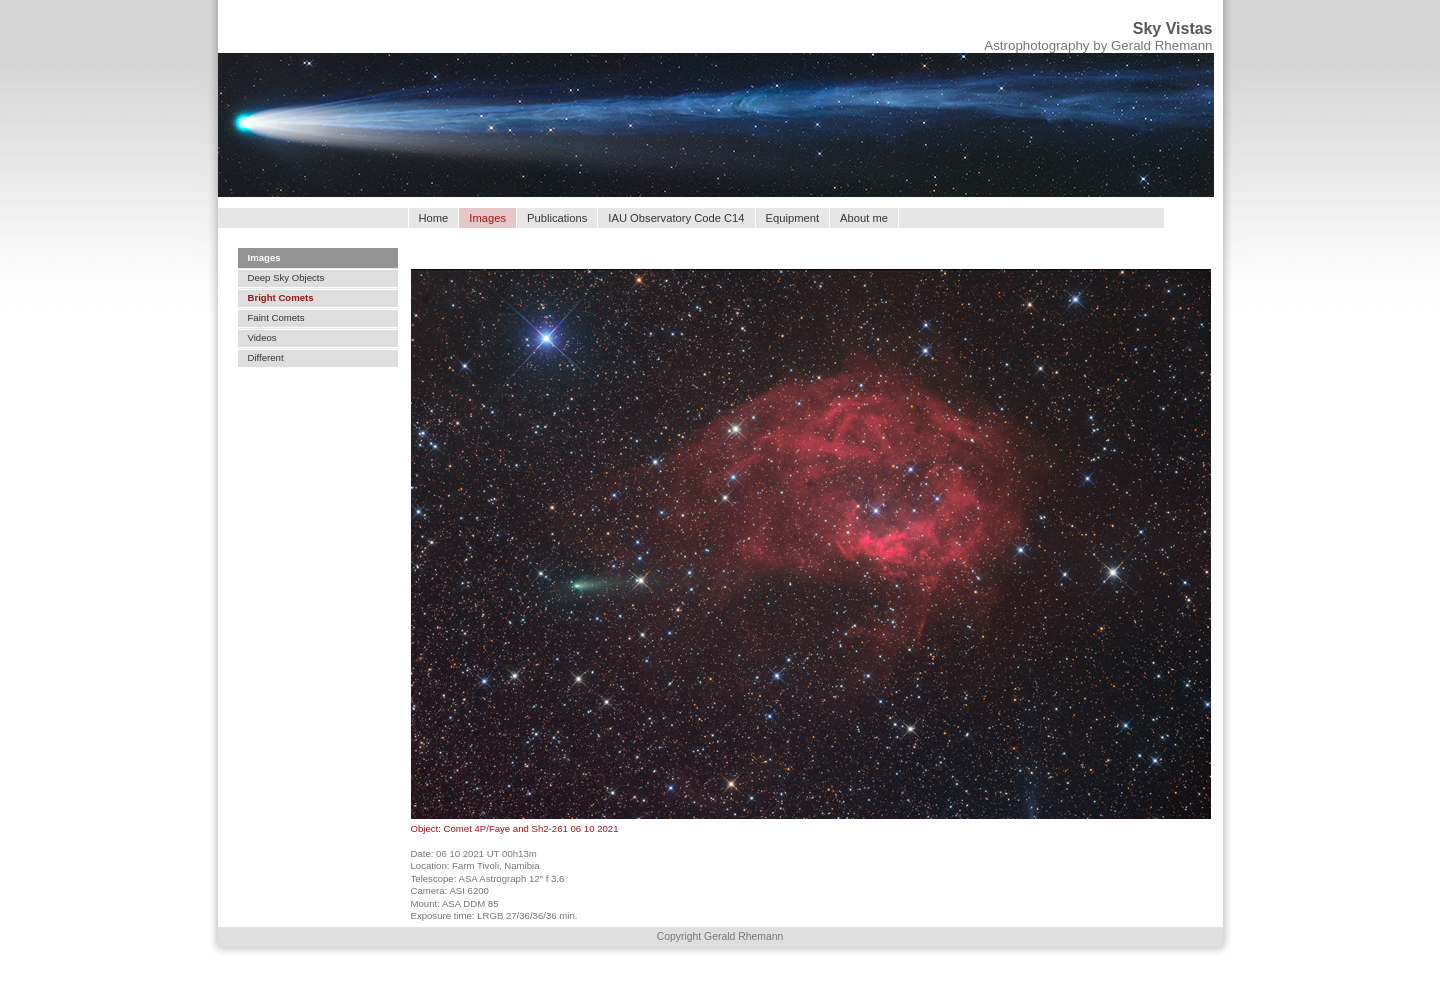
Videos (262, 337)
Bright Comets (281, 297)
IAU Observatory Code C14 (676, 218)
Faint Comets (276, 317)
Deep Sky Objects (286, 277)
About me (864, 218)
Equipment (793, 218)
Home (434, 218)
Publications (557, 218)
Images (264, 257)
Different (266, 357)
